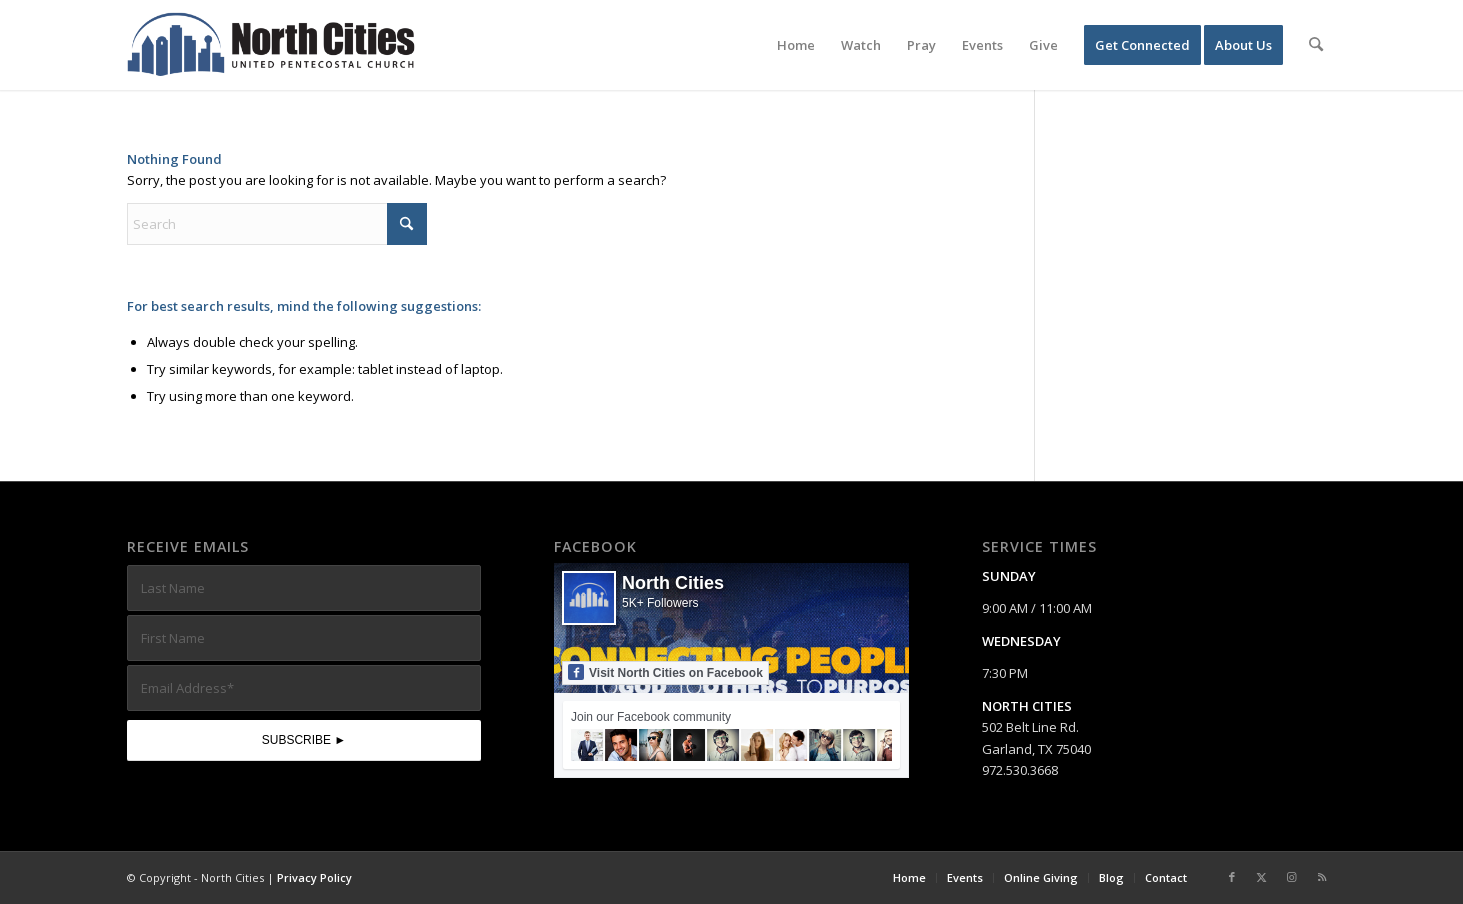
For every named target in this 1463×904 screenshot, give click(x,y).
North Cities (673, 583)
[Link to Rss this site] (1322, 877)
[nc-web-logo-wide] (271, 45)
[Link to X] (1262, 877)
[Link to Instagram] (1292, 877)
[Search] (1316, 45)
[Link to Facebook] (1232, 877)
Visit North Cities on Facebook (665, 672)
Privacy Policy (314, 877)
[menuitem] (797, 45)
